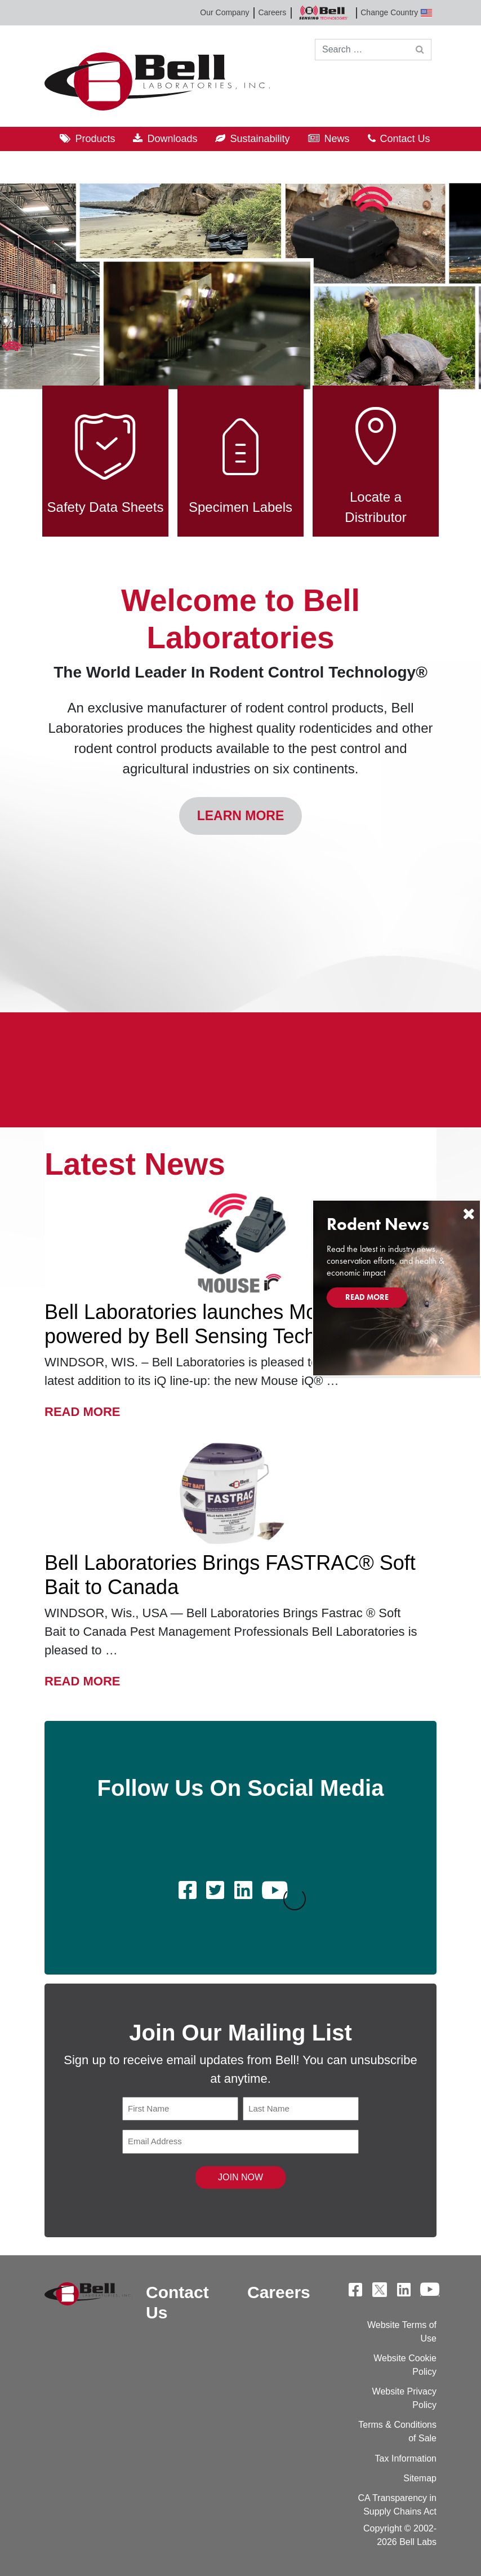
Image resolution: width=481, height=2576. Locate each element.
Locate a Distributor (375, 455)
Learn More (240, 815)
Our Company (224, 12)
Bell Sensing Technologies (323, 13)
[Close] (468, 1214)
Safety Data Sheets (105, 455)
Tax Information (406, 2458)
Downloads (172, 138)
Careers (272, 12)
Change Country (396, 12)
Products (95, 138)
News (337, 138)
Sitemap (420, 2478)
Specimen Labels (240, 455)
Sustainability (260, 138)
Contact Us (405, 138)
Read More (82, 1410)
